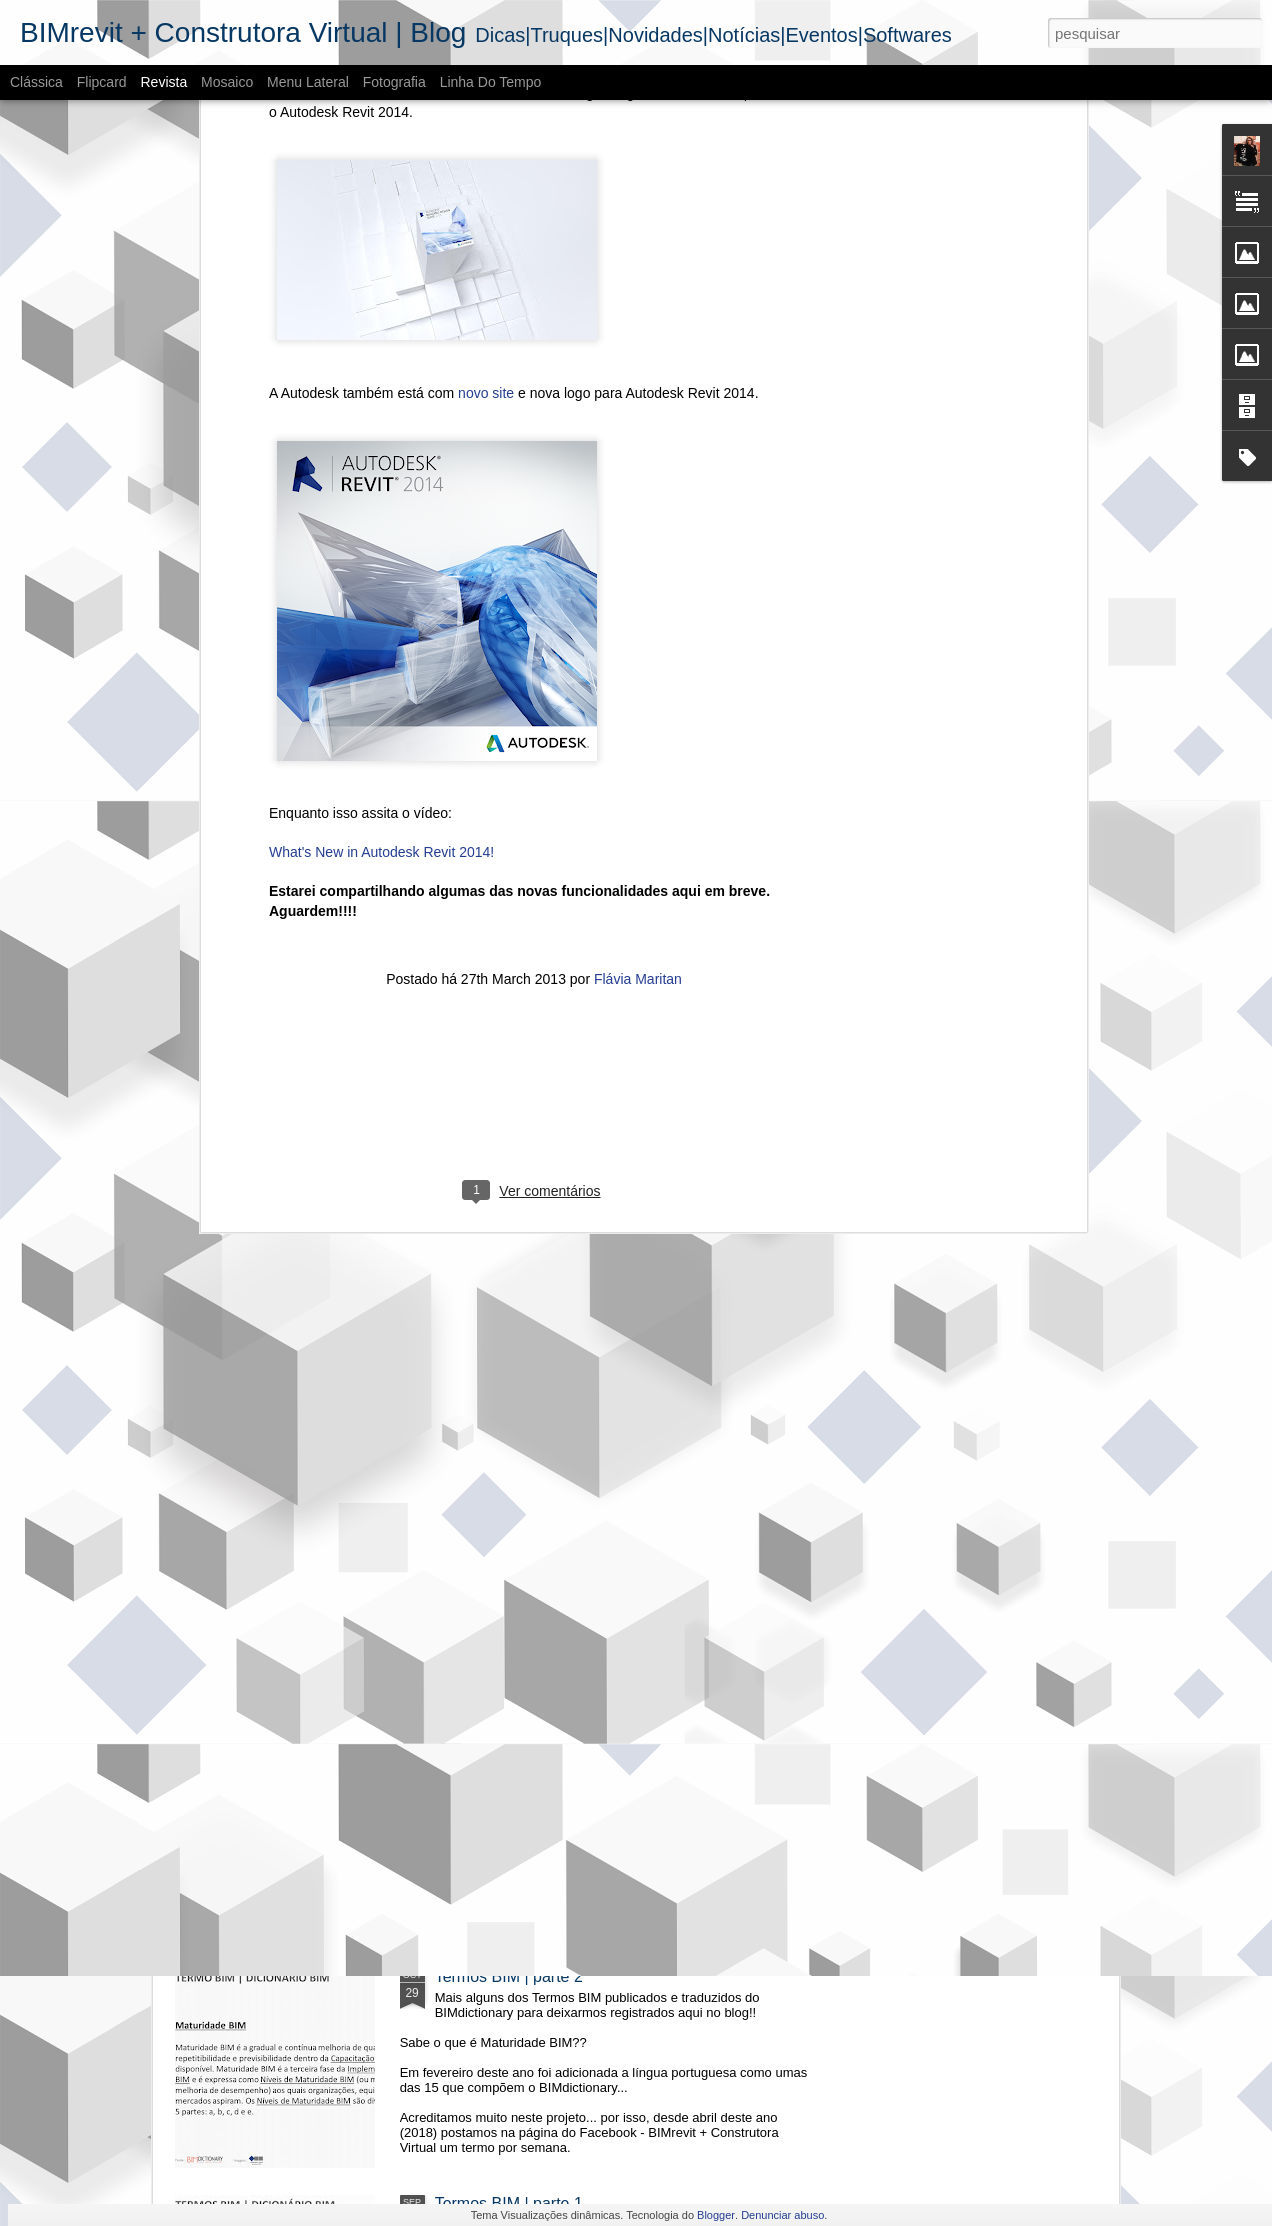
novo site (486, 114)
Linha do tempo (491, 82)
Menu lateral (308, 82)
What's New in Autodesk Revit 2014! (381, 574)
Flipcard (102, 82)
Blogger (716, 2215)
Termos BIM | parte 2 (509, 1976)
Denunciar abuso (782, 2215)
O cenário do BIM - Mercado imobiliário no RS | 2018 (622, 1522)
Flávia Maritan (638, 700)
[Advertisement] (534, 829)
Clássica (36, 82)
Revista (163, 82)
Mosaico (227, 82)
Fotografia (394, 82)
